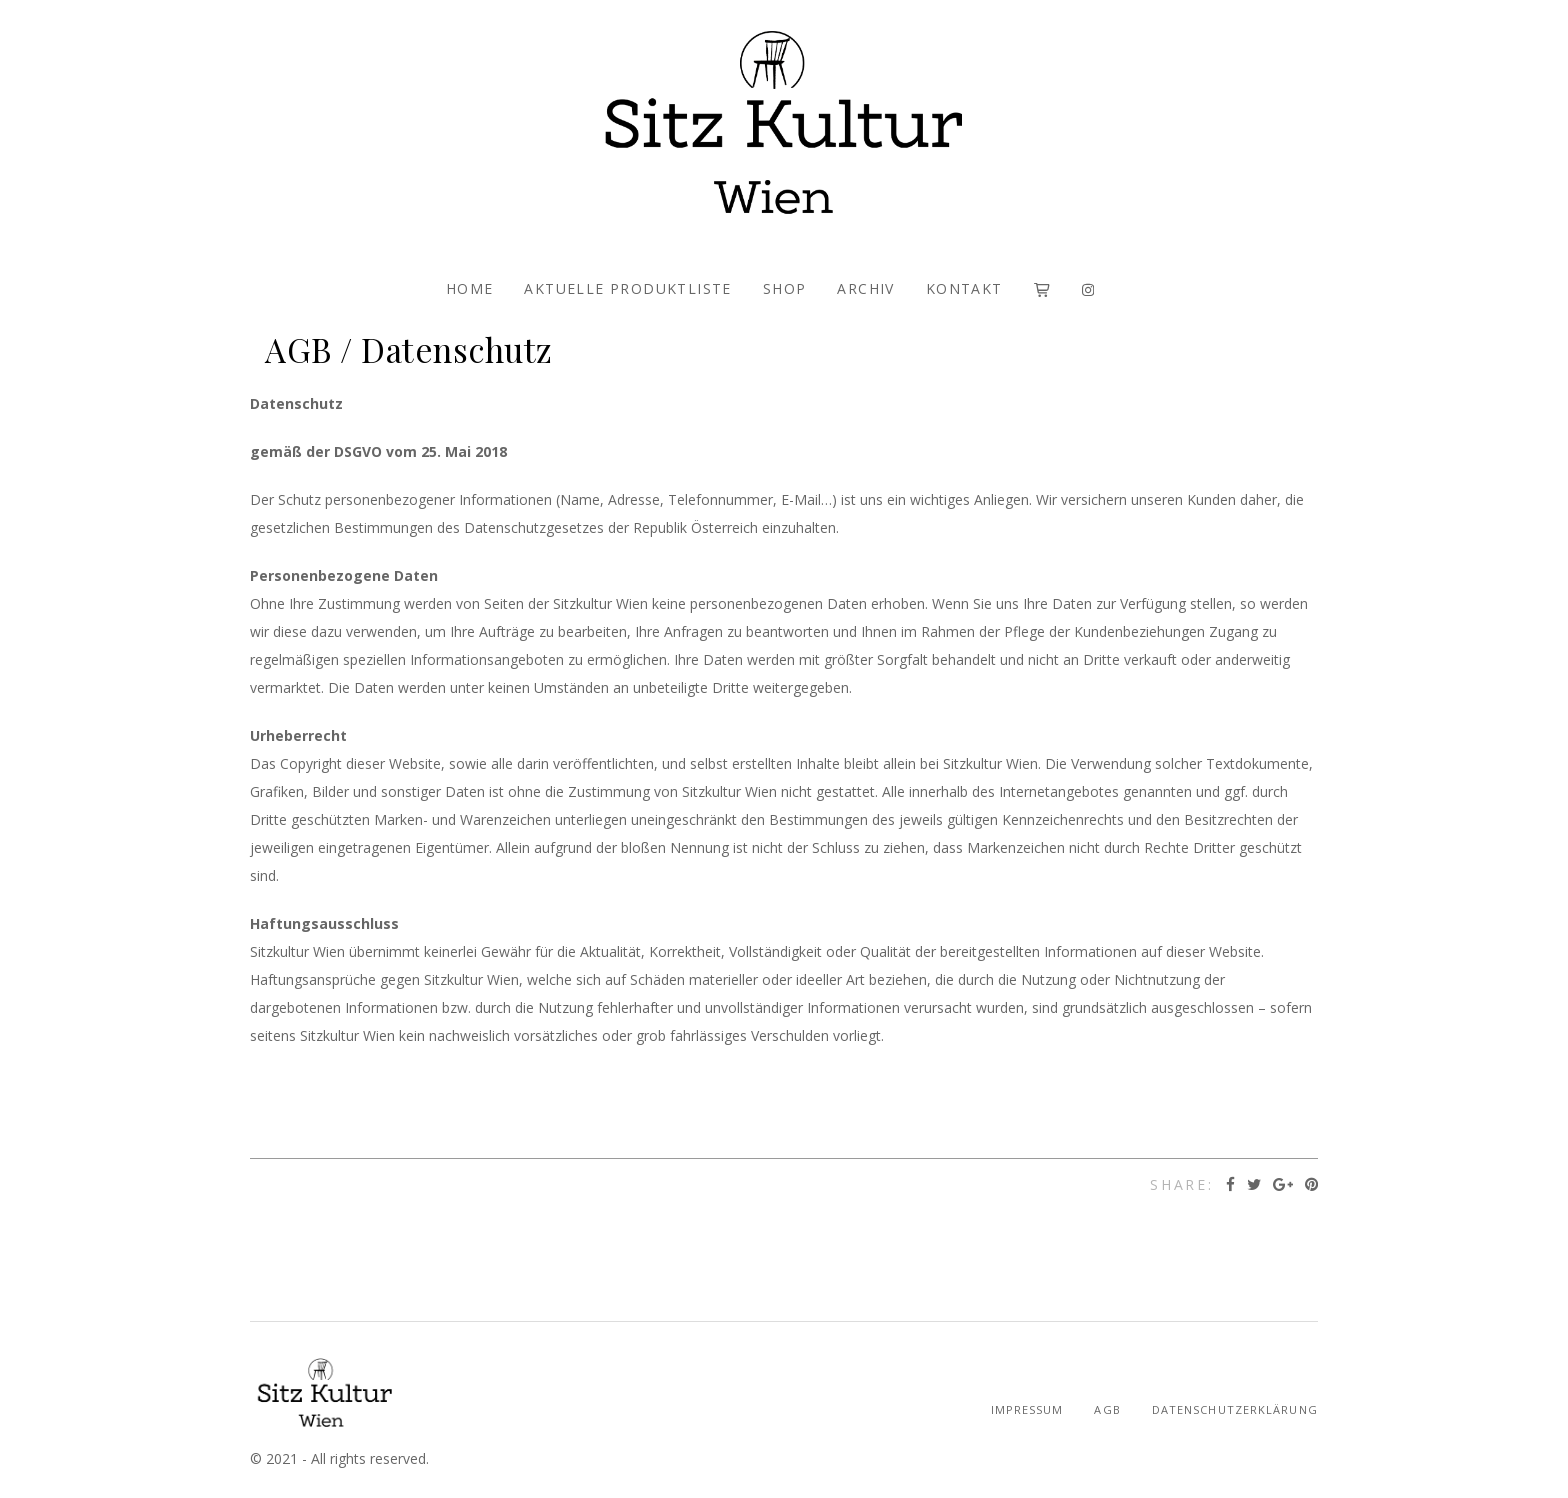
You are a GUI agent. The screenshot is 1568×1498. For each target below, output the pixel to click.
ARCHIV (865, 288)
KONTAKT (964, 288)
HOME (470, 288)
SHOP (785, 288)
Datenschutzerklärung (1235, 1409)
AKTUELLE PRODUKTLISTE (627, 288)
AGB (1107, 1409)
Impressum (1027, 1409)
